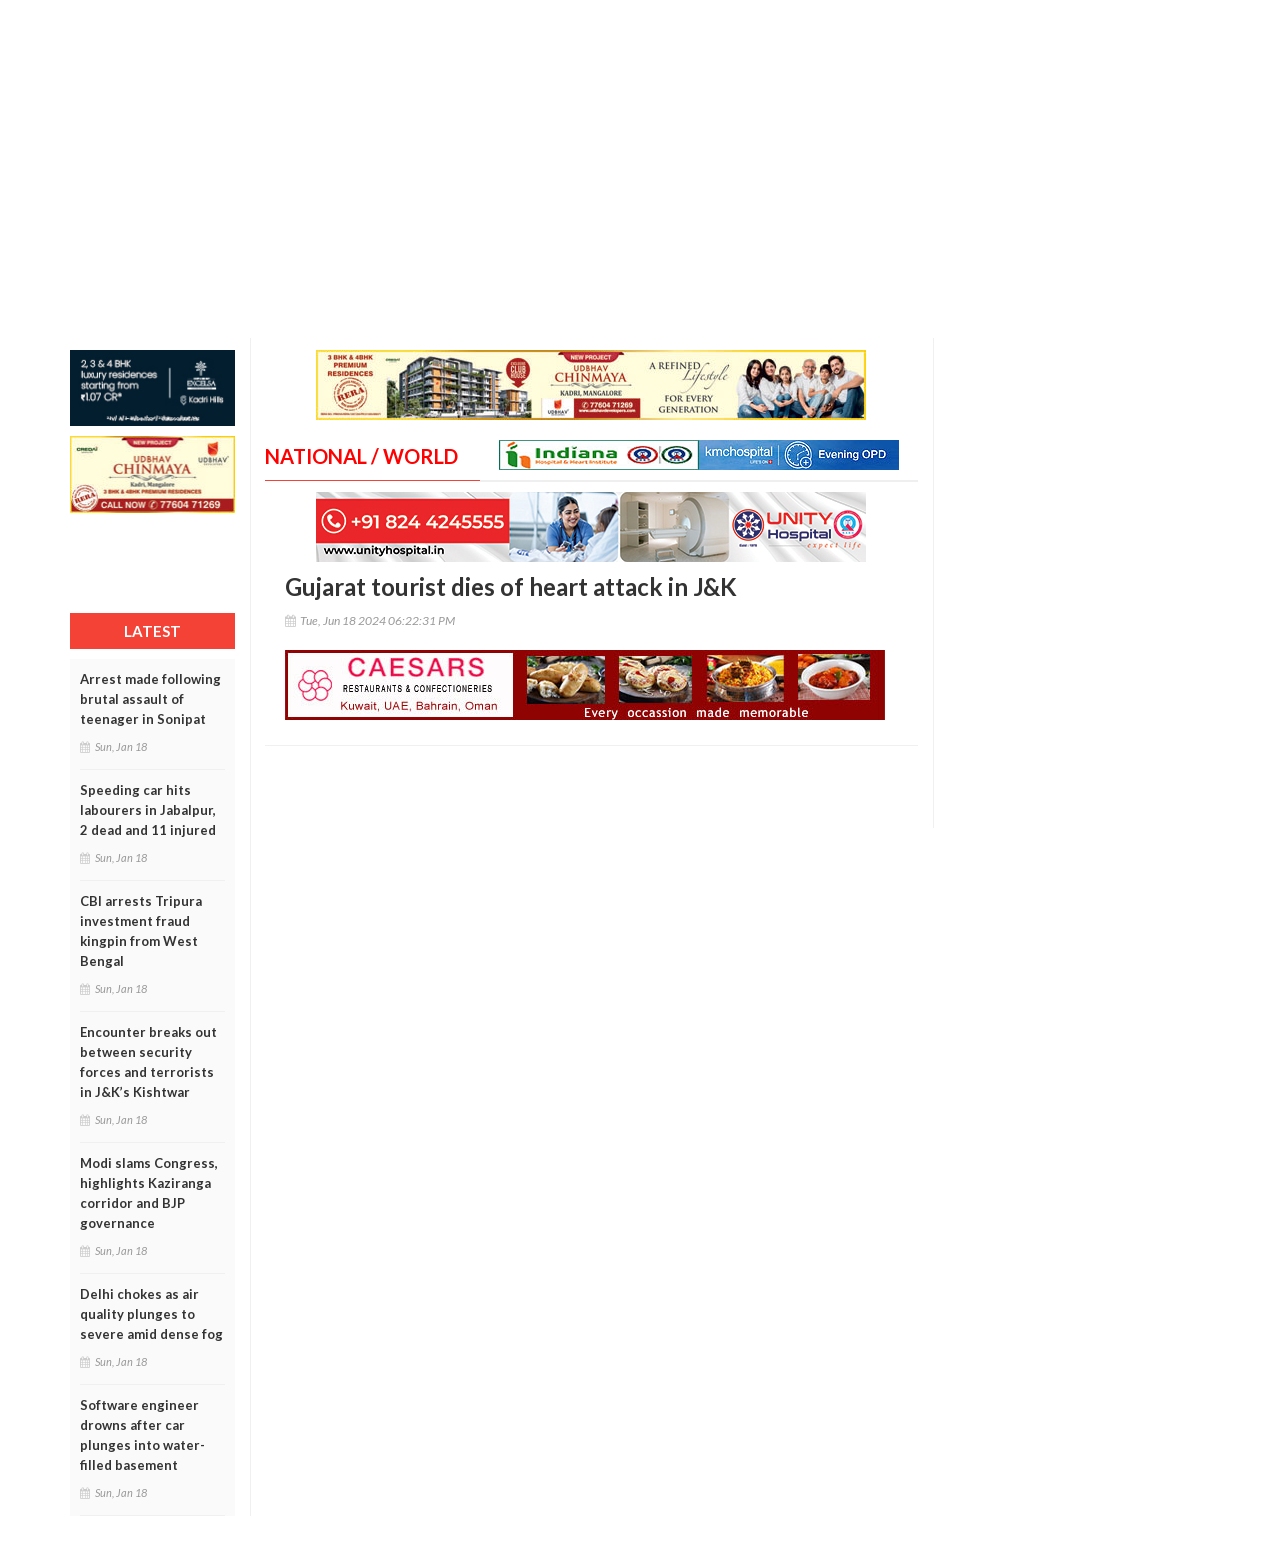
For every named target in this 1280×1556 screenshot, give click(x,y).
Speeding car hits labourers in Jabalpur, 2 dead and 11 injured (148, 810)
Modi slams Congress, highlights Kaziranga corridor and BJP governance (149, 1193)
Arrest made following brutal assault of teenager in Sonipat (150, 699)
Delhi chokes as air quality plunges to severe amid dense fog (151, 1314)
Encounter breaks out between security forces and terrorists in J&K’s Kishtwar (148, 1062)
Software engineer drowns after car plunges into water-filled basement (142, 1435)
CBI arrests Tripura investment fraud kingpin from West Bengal (141, 931)
